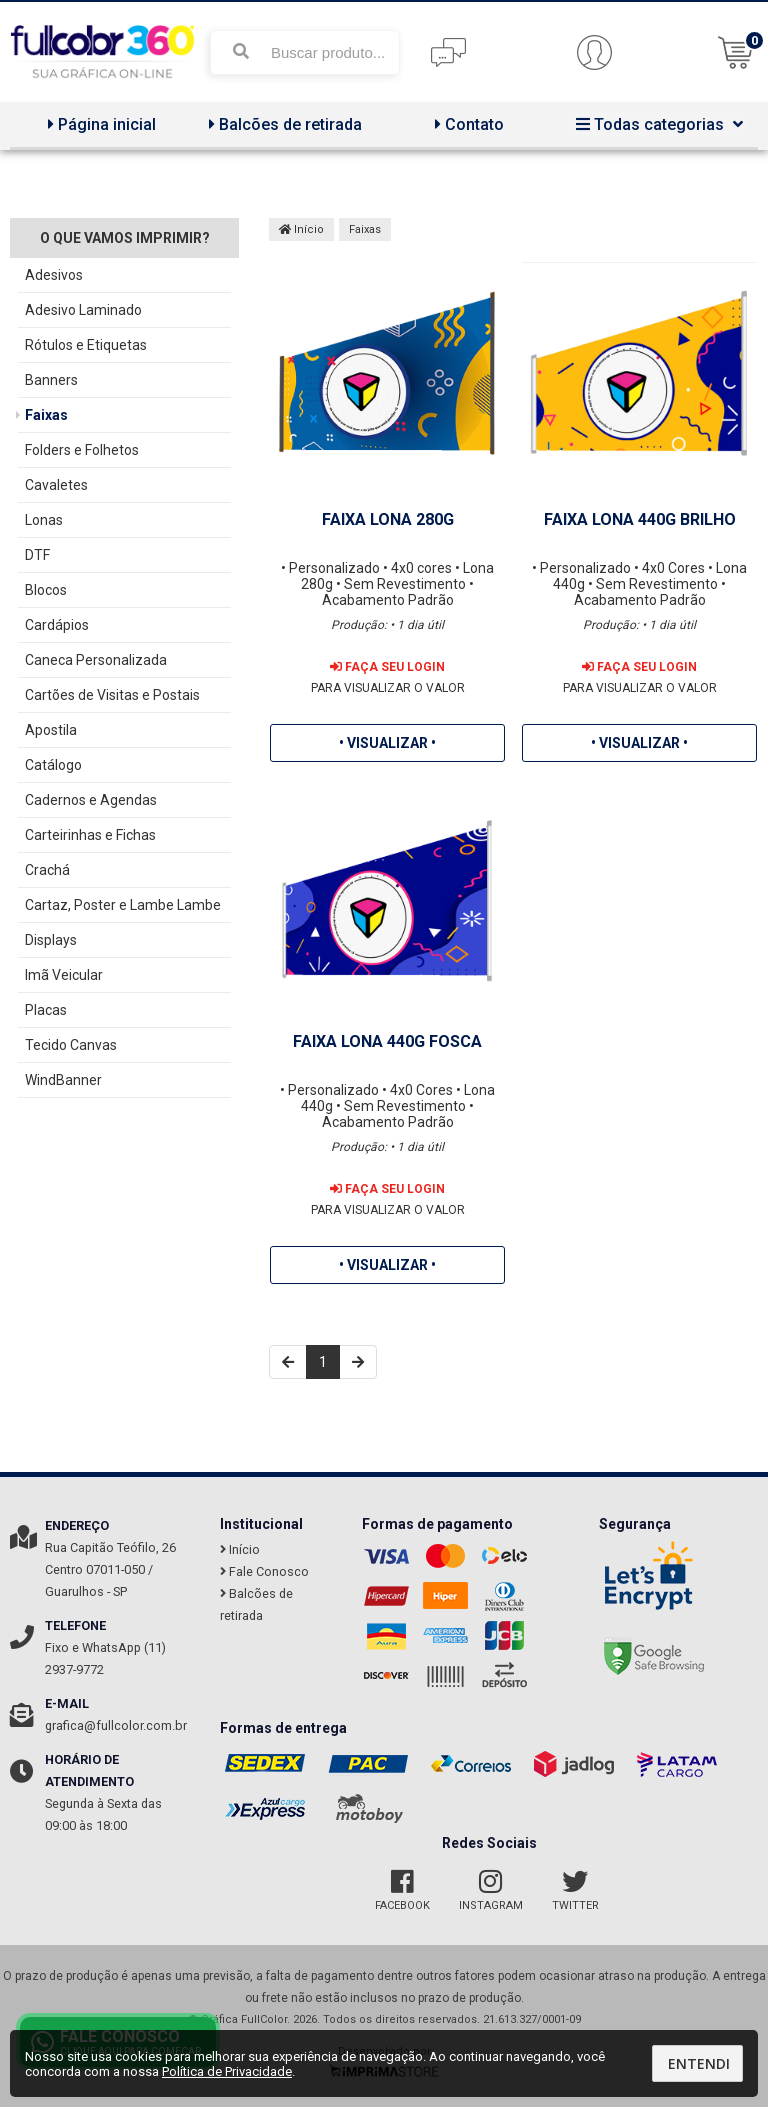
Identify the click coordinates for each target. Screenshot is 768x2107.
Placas (46, 1010)
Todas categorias (657, 124)
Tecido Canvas (71, 1045)
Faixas (46, 415)
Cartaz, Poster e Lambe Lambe (123, 905)
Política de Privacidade (227, 2071)
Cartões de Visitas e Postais (112, 695)
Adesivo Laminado (83, 310)
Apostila (51, 730)
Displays (51, 940)
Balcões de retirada (283, 124)
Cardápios (57, 625)
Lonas (44, 520)
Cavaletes (56, 485)
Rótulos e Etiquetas (86, 345)
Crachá (47, 870)
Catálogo (53, 765)
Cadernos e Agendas (91, 800)
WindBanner (63, 1080)
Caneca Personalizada (96, 660)
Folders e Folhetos (82, 450)
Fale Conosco (264, 1571)
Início (301, 229)
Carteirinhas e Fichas (90, 835)
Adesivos (54, 275)
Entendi (699, 2063)
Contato (467, 124)
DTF (37, 555)
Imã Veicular (64, 975)
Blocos (46, 590)
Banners (51, 380)
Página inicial (99, 124)
